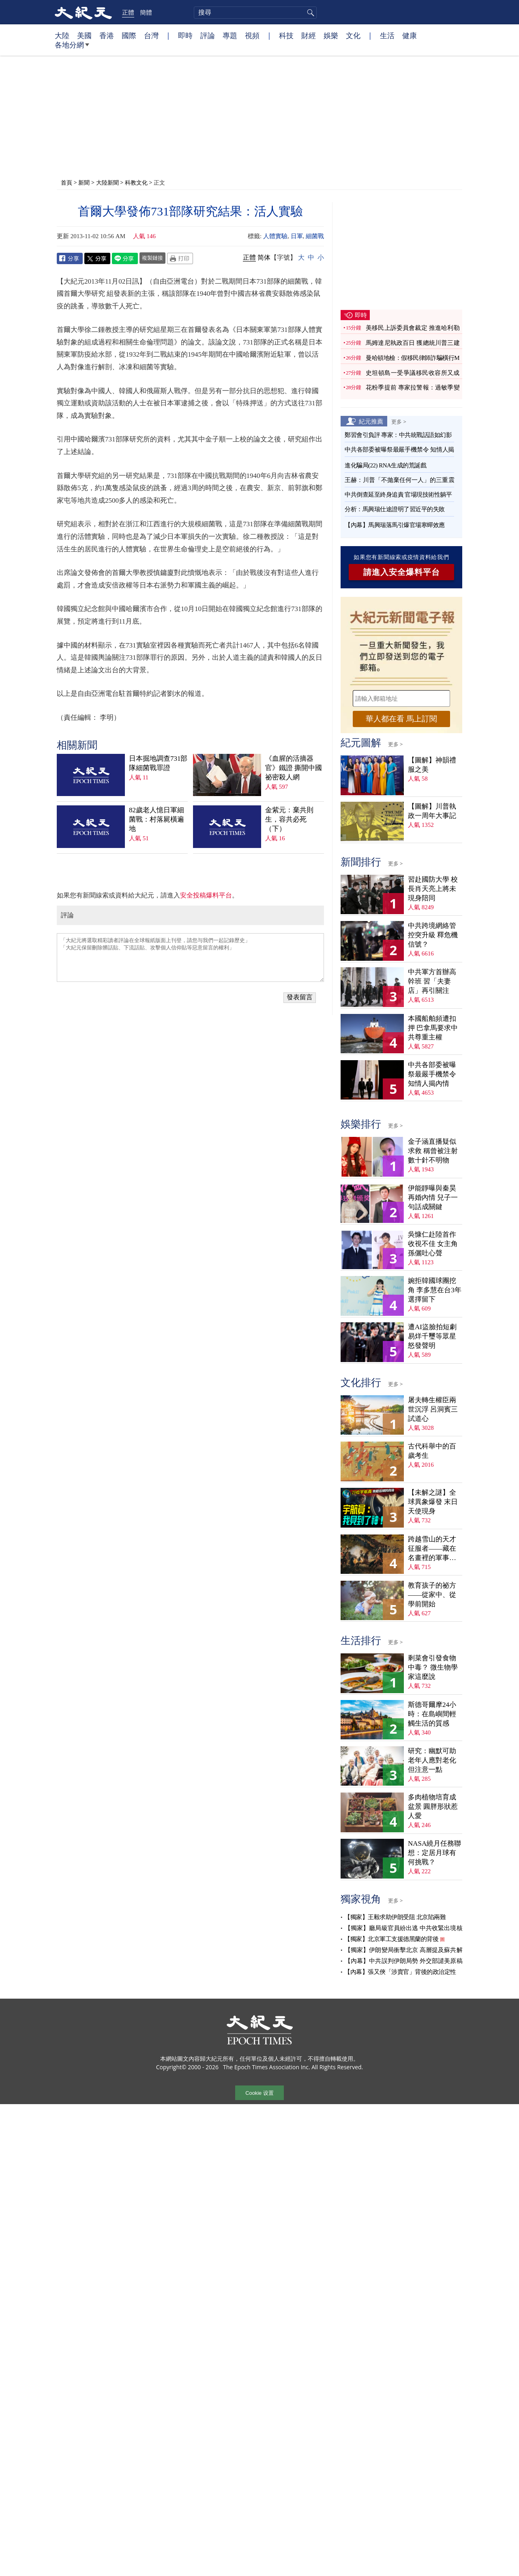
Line (125, 258)
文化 (353, 35)
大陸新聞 (107, 182)
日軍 (297, 236)
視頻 (252, 35)
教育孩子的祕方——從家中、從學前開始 (432, 1595)
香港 (106, 35)
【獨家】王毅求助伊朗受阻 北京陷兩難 (395, 1917)
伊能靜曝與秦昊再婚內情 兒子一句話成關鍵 (433, 1197)
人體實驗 (275, 236)
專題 (230, 35)
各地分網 (72, 48)
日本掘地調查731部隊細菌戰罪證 (158, 763)
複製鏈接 (152, 257)
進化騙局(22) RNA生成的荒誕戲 (385, 465)
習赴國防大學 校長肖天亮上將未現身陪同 (433, 889)
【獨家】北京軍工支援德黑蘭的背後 (391, 1939)
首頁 (66, 182)
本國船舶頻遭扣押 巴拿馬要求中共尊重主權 (433, 1028)
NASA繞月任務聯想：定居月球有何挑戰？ (434, 1853)
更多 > (398, 421)
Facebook (70, 258)
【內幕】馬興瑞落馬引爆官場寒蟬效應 (395, 525)
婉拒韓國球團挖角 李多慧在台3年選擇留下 (434, 1290)
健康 (409, 35)
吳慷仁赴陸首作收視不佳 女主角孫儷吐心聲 (433, 1244)
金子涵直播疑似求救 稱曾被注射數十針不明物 (433, 1151)
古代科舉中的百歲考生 (432, 1450)
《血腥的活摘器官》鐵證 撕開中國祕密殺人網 (293, 768)
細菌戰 (315, 236)
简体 (263, 257)
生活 (387, 35)
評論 (207, 35)
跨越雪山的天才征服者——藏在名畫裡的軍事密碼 (432, 1548)
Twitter (97, 258)
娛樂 (331, 35)
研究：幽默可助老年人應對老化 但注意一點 (432, 1760)
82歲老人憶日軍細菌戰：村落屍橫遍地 (156, 819)
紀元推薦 (371, 421)
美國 (84, 35)
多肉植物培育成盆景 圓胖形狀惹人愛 (433, 1806)
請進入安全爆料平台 (401, 572)
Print (180, 258)
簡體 (146, 12)
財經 (308, 35)
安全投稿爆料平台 (206, 895)
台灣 (151, 35)
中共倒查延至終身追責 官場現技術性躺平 (399, 494)
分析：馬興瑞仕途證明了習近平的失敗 (395, 509)
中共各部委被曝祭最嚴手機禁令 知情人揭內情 (432, 1074)
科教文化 (136, 182)
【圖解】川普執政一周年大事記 (432, 811)
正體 (128, 12)
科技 (286, 35)
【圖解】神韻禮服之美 (432, 764)
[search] (255, 12)
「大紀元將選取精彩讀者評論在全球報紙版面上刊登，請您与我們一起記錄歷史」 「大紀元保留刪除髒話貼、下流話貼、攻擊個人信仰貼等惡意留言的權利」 (190, 957)
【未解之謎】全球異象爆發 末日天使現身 (433, 1502)
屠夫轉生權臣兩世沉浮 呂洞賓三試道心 (433, 1409)
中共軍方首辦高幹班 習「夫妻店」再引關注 (432, 981)
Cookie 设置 (259, 2093)
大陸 (62, 35)
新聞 (84, 182)
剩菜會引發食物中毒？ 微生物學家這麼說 (433, 1667)
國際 (129, 35)
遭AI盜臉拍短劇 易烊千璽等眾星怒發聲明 (432, 1336)
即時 (185, 35)
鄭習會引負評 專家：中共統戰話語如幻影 (398, 435)
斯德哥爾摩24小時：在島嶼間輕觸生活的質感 (432, 1714)
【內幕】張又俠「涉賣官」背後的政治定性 (400, 1972)
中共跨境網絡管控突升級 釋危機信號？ (433, 935)
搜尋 (309, 12)
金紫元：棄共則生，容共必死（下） (289, 819)
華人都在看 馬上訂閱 (401, 718)
